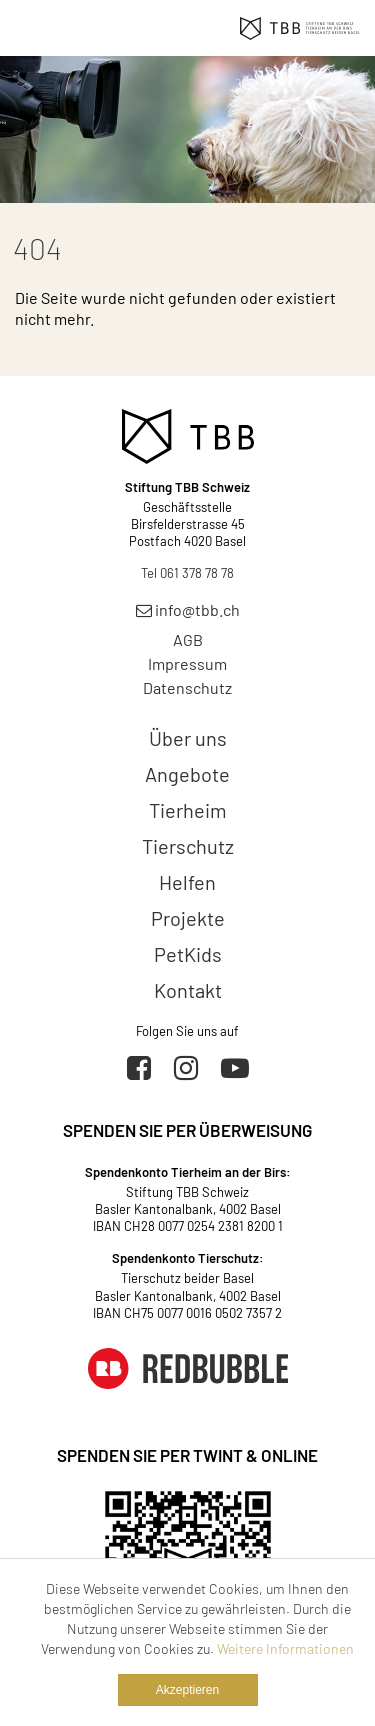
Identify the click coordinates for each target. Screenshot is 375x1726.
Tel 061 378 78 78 (187, 573)
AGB (188, 639)
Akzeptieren (187, 1690)
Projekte (188, 918)
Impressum (187, 663)
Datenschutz (187, 687)
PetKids (188, 954)
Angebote (187, 774)
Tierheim (188, 810)
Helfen (187, 882)
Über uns (188, 738)
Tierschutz (188, 846)
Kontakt (188, 990)
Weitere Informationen (285, 1648)
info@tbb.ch (188, 609)
